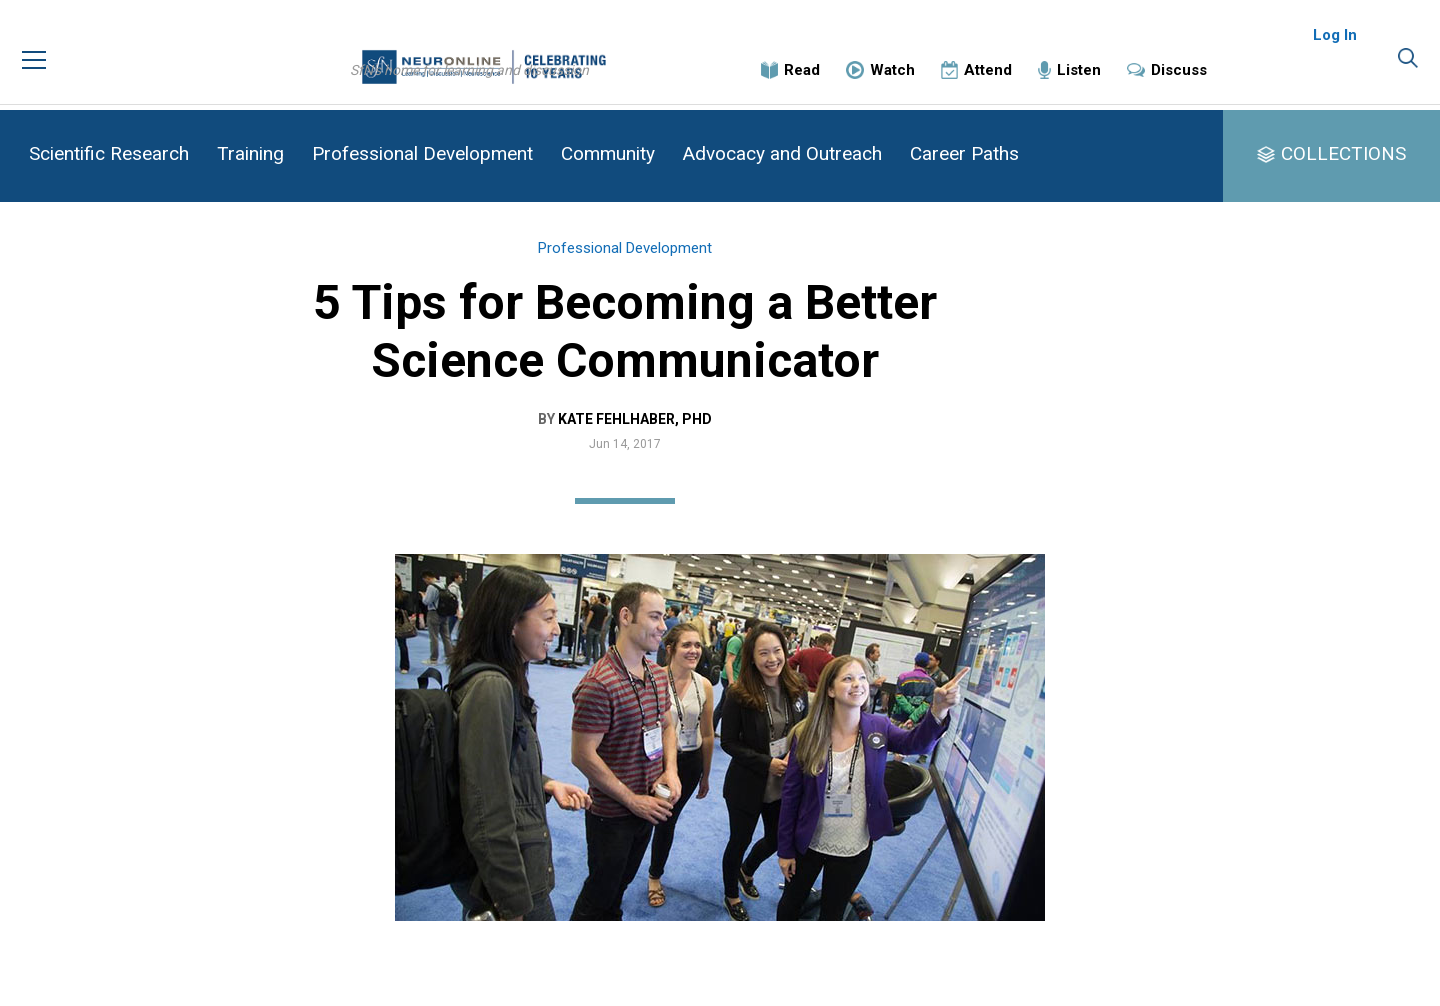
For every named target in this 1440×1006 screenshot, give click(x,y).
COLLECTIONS (1343, 153)
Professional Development (422, 153)
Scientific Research (109, 153)
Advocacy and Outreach (782, 153)
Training (250, 153)
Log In (1335, 50)
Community (608, 153)
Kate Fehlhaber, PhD (730, 439)
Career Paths (964, 153)
